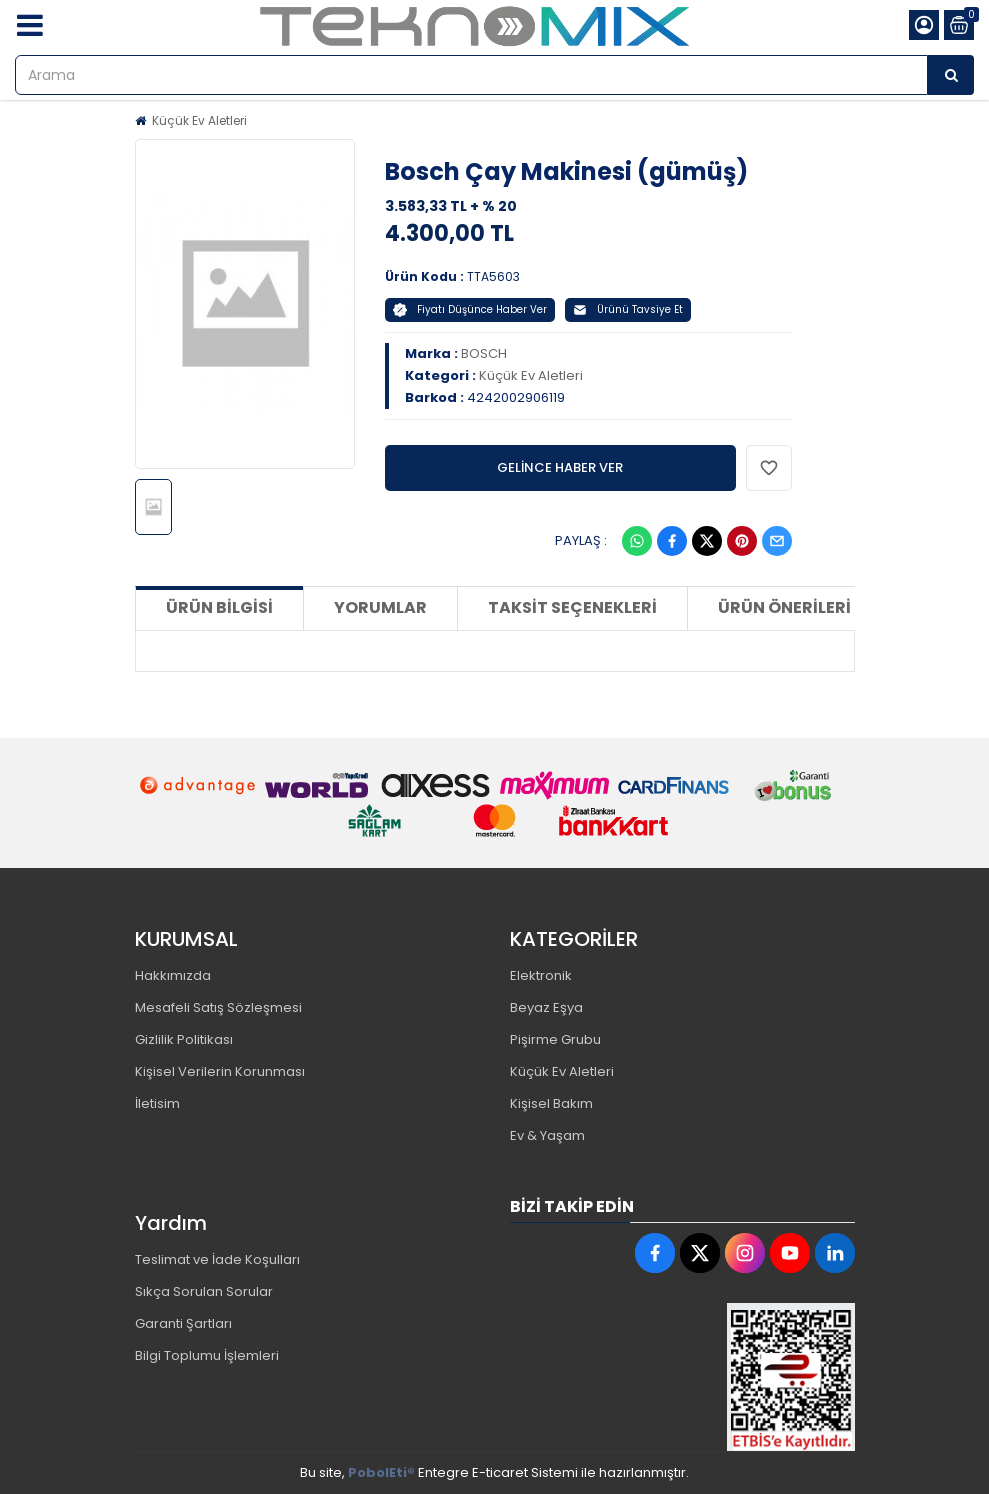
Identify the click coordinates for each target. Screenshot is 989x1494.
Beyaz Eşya (546, 1007)
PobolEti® (381, 1472)
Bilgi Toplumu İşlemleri (207, 1355)
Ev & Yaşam (547, 1135)
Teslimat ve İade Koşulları (217, 1259)
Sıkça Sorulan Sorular (204, 1291)
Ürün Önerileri (784, 607)
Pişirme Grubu (555, 1039)
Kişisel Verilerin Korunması (220, 1071)
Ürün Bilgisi (219, 607)
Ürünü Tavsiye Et (628, 309)
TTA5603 (493, 276)
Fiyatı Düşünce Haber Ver (470, 309)
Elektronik (541, 975)
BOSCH (484, 353)
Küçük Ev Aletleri (199, 120)
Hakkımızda (173, 975)
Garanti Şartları (183, 1323)
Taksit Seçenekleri (572, 607)
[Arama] (951, 75)
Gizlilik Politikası (184, 1039)
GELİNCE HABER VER (560, 467)
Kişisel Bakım (551, 1103)
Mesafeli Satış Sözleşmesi (218, 1007)
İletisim (157, 1103)
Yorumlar (380, 607)
